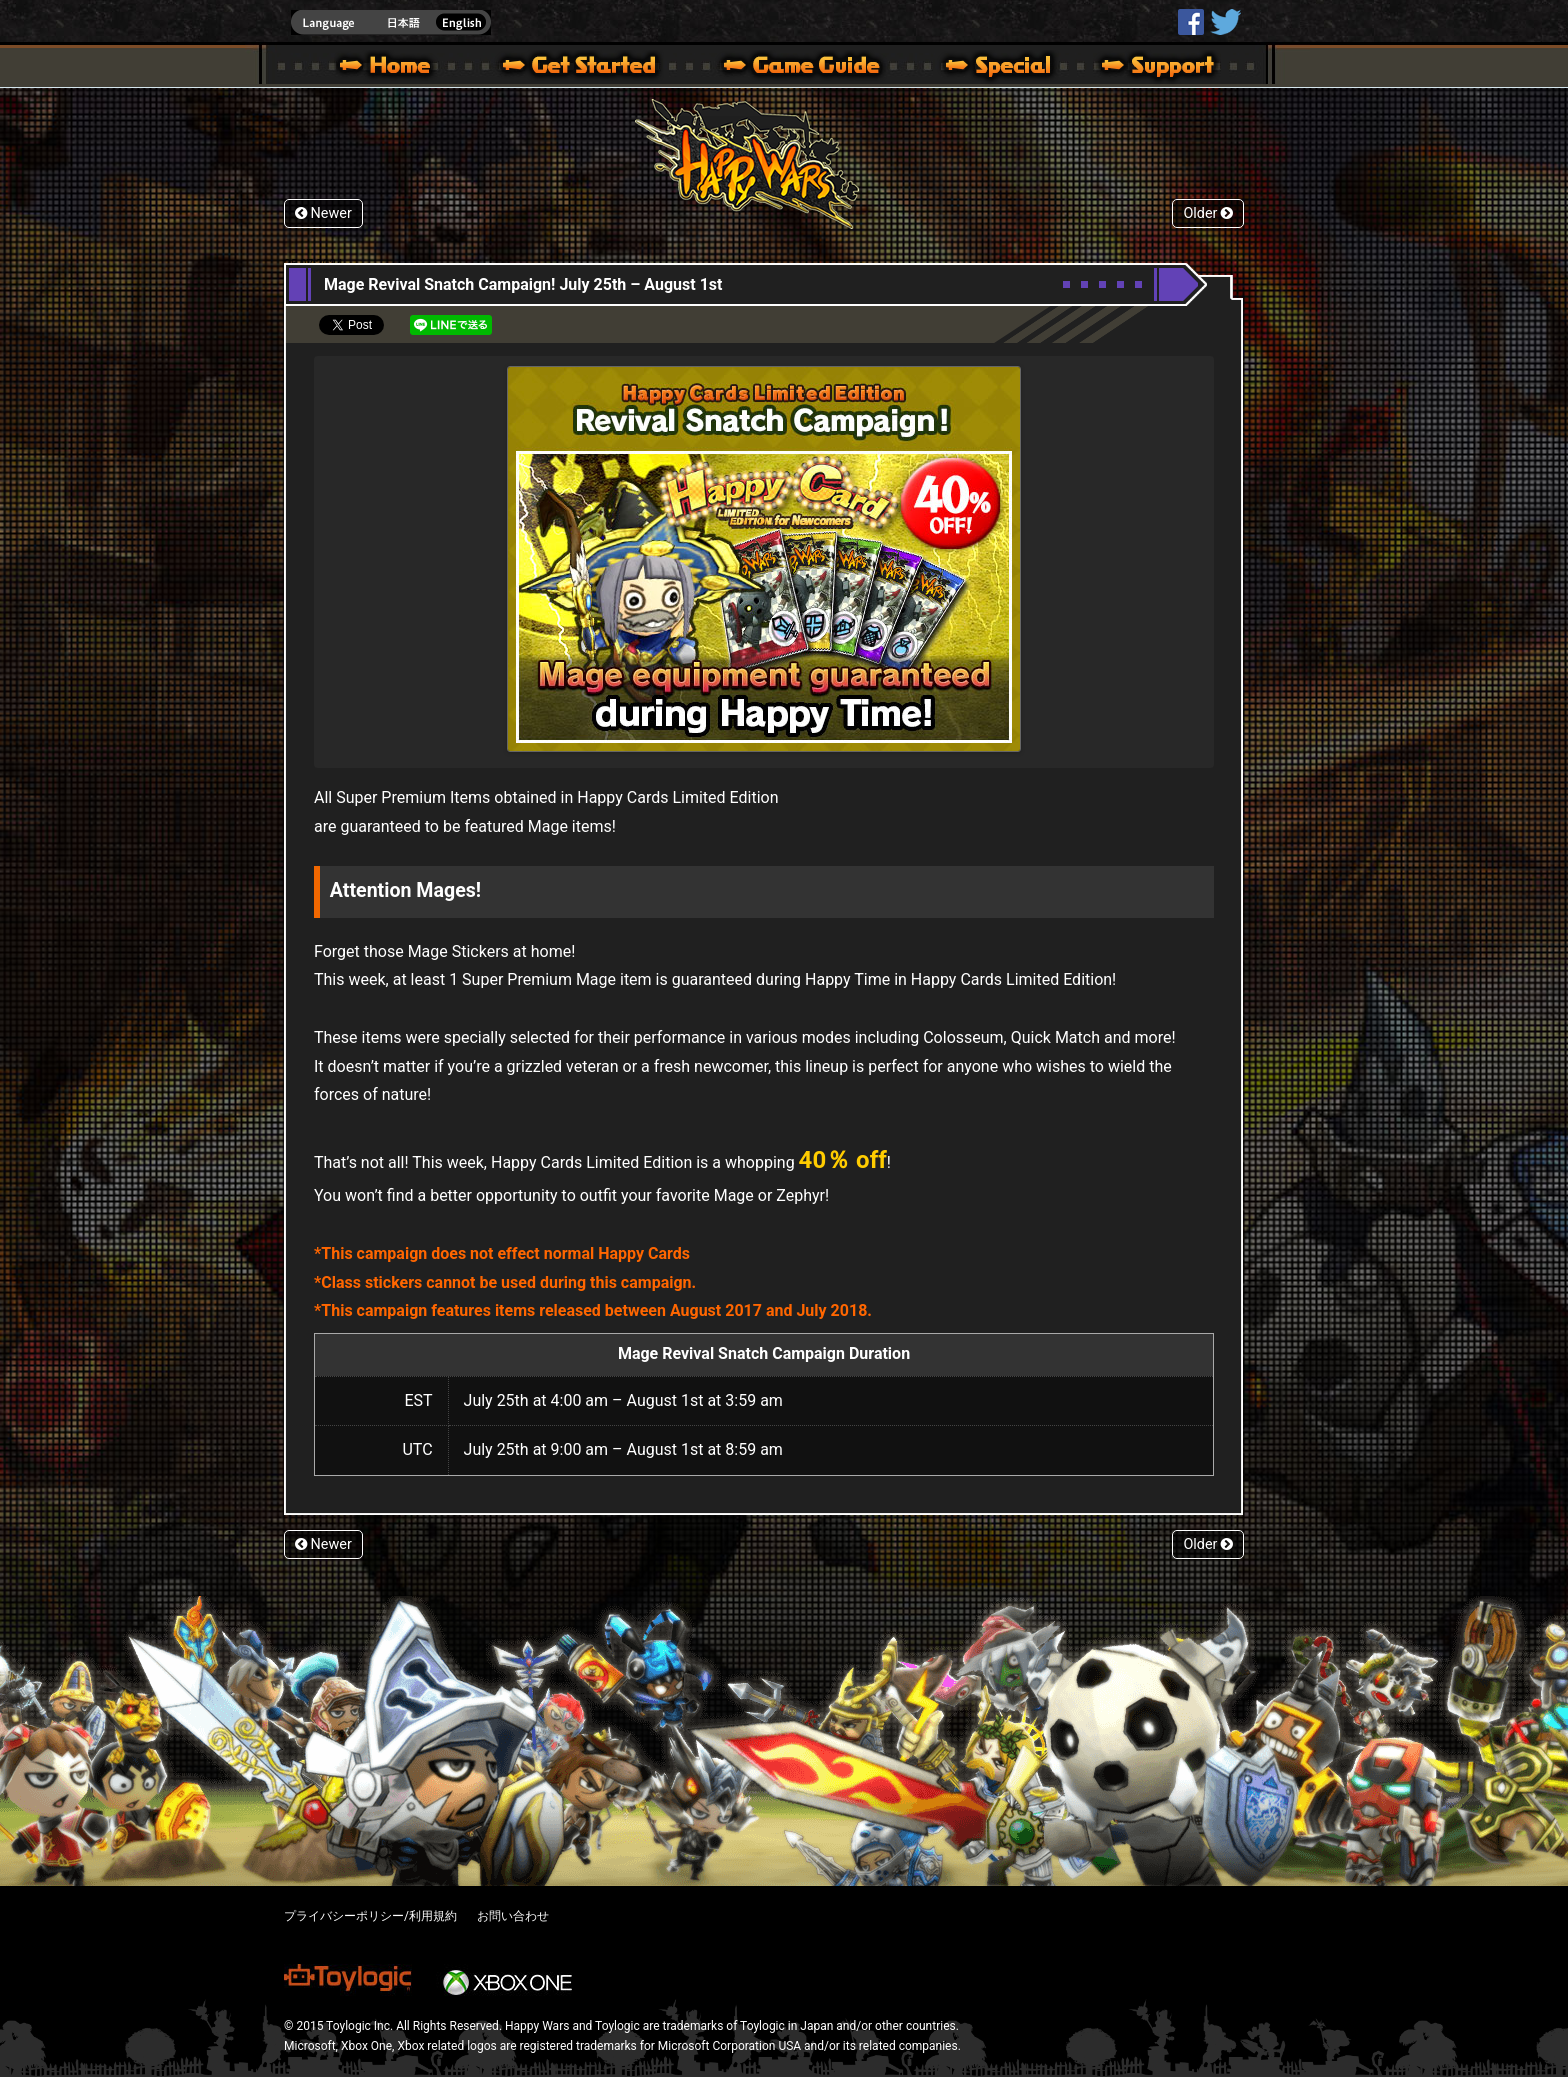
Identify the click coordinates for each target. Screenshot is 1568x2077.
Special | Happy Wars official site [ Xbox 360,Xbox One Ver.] (991, 68)
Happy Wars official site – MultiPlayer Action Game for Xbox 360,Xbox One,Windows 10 (389, 68)
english (391, 22)
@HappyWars (1225, 22)
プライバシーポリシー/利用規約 (370, 1916)
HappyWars (1191, 22)
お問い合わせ (513, 1916)
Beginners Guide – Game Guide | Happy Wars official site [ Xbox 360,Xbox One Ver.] (816, 68)
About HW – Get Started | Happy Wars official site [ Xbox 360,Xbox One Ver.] (596, 68)
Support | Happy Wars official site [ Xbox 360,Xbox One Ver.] (1141, 68)
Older (1208, 213)
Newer (323, 213)
